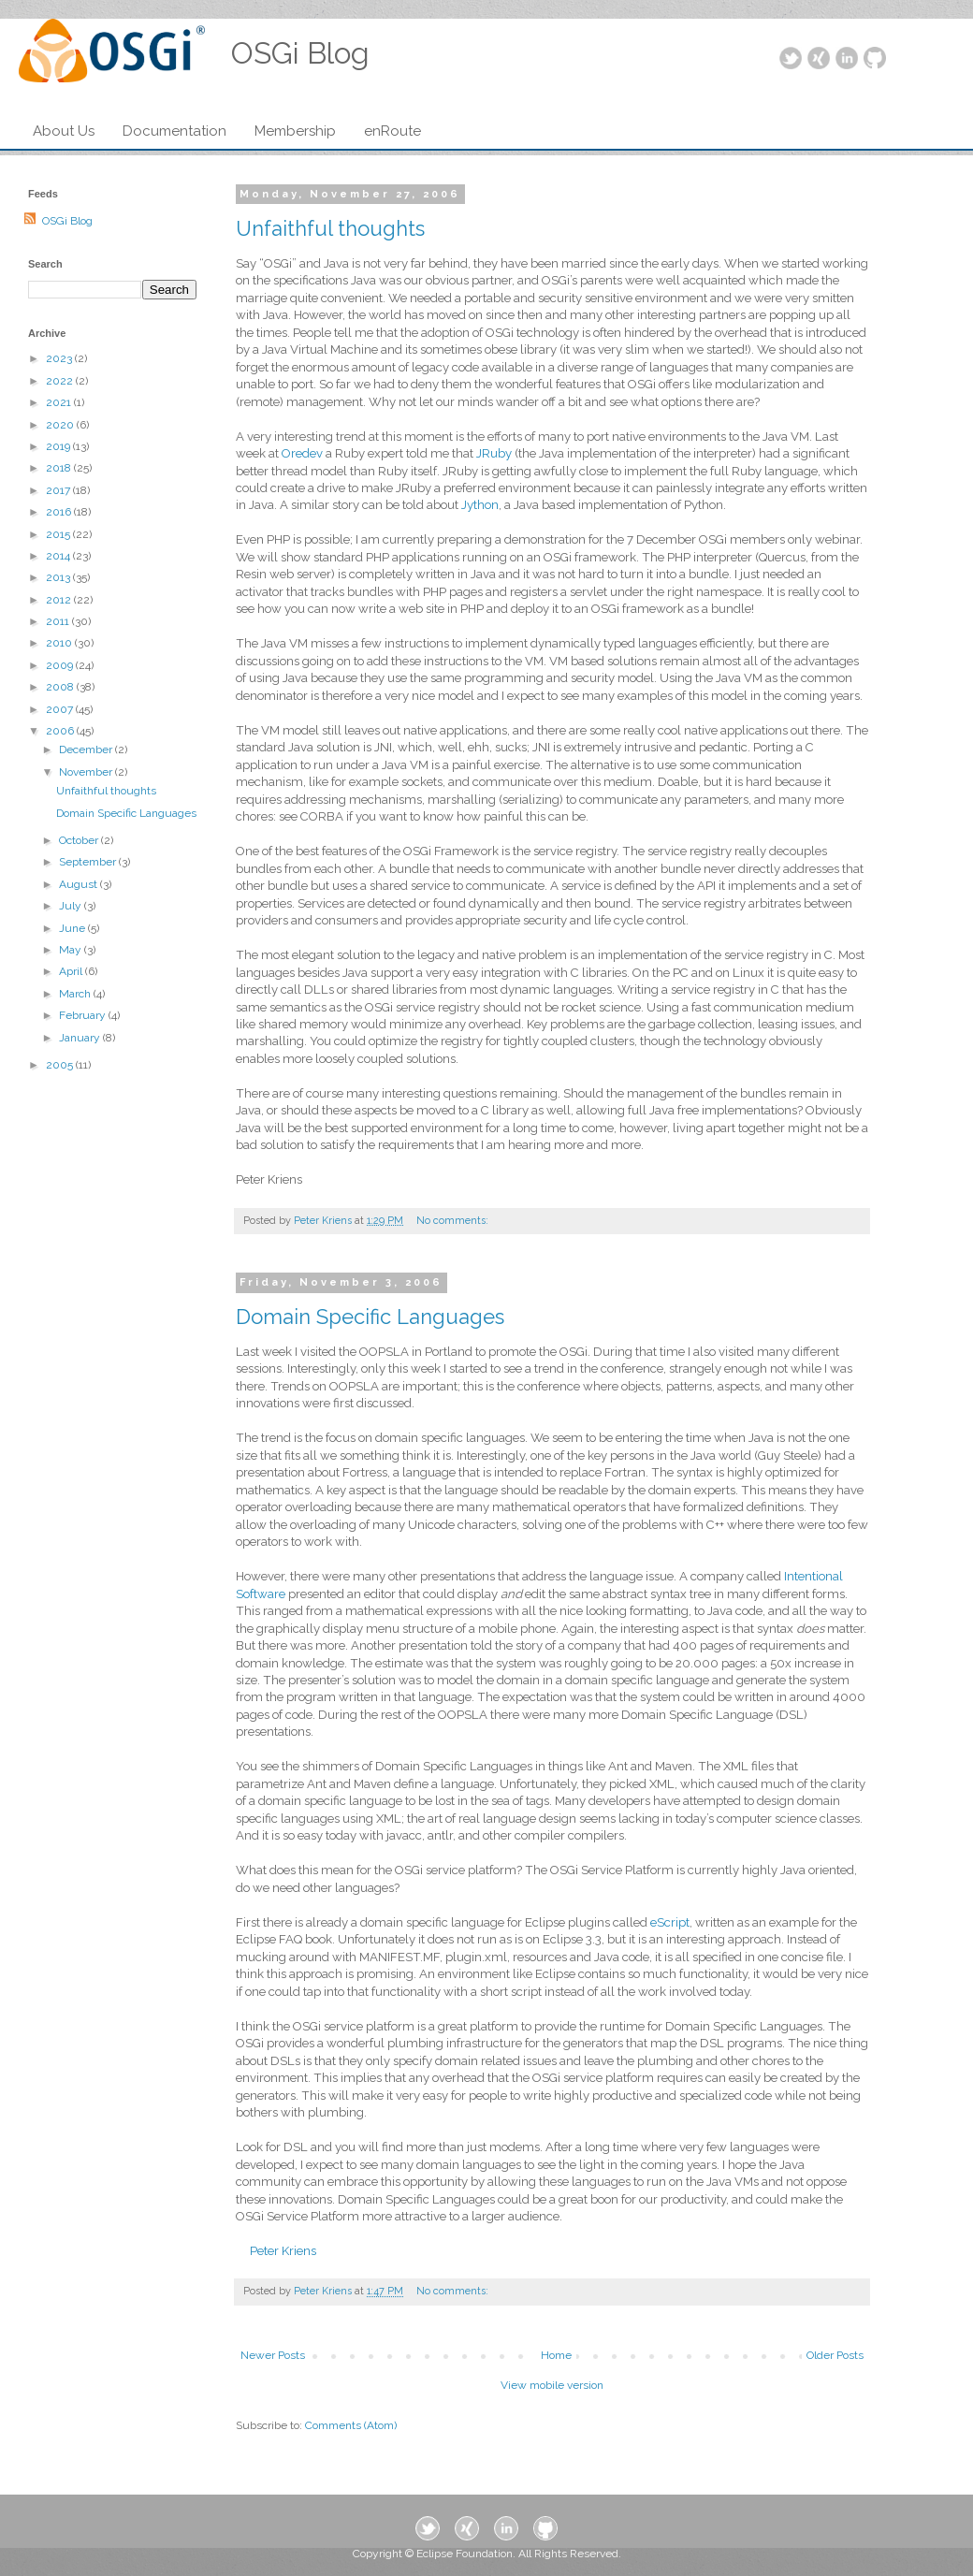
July (71, 905)
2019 (59, 446)
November (87, 772)
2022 (61, 380)
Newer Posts (272, 2355)
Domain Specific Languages (370, 1316)
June (73, 928)
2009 (61, 665)
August (79, 884)
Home (556, 2355)
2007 (61, 709)
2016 (60, 511)
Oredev (304, 453)
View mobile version (552, 2385)
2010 (60, 642)
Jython (480, 505)
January (81, 1037)
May (71, 949)
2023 (60, 358)
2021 (60, 402)
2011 (59, 621)
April (72, 971)
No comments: (453, 1221)
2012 (60, 599)
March (76, 993)
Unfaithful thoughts (330, 228)
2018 (60, 467)
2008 (61, 686)
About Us (63, 131)
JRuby (495, 453)
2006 (61, 730)
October (80, 840)
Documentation (174, 131)
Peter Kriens (283, 2251)
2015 (59, 534)
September (89, 861)
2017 (59, 490)
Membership (295, 131)
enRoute (392, 131)
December (87, 749)
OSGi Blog (67, 220)
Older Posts (835, 2355)
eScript (670, 1922)
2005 (61, 1064)
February (84, 1015)
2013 (59, 577)
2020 (61, 424)
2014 (59, 555)
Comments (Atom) (351, 2425)
